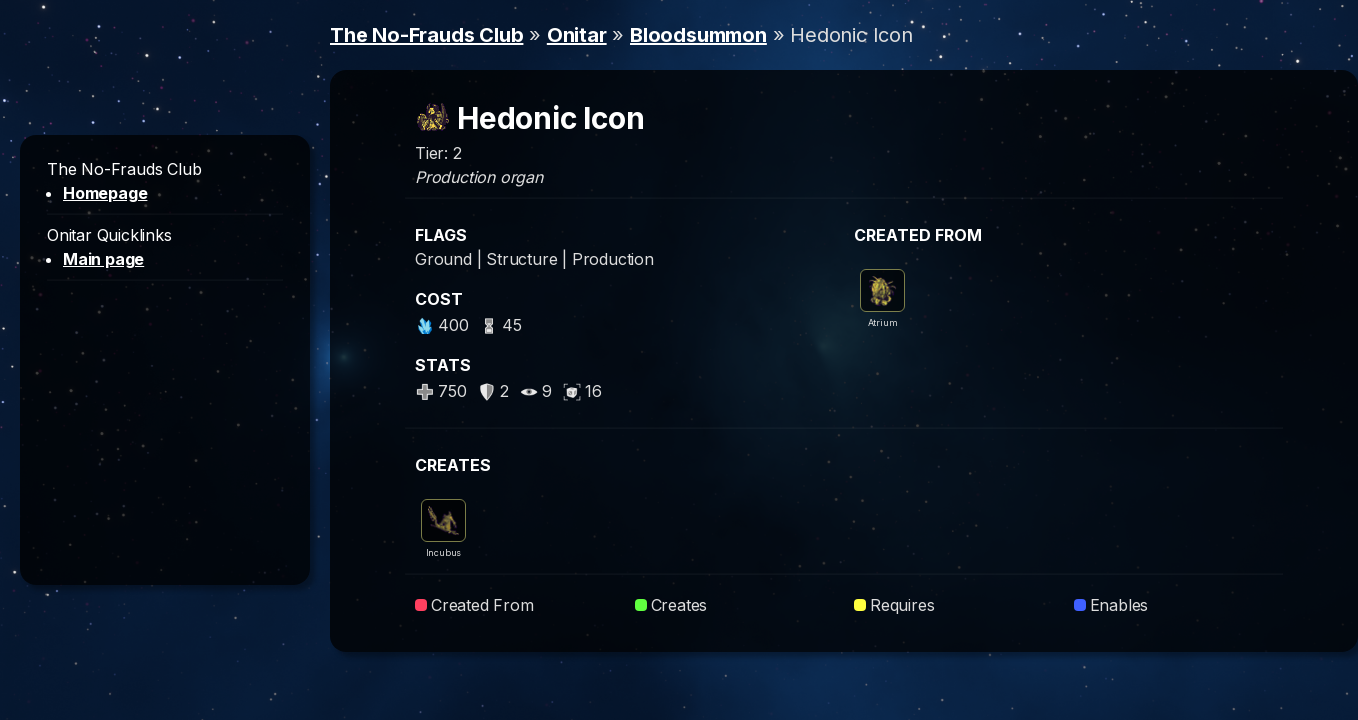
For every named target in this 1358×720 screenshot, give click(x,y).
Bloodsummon (698, 35)
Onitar (577, 35)
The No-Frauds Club (426, 35)
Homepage (105, 193)
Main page (103, 259)
